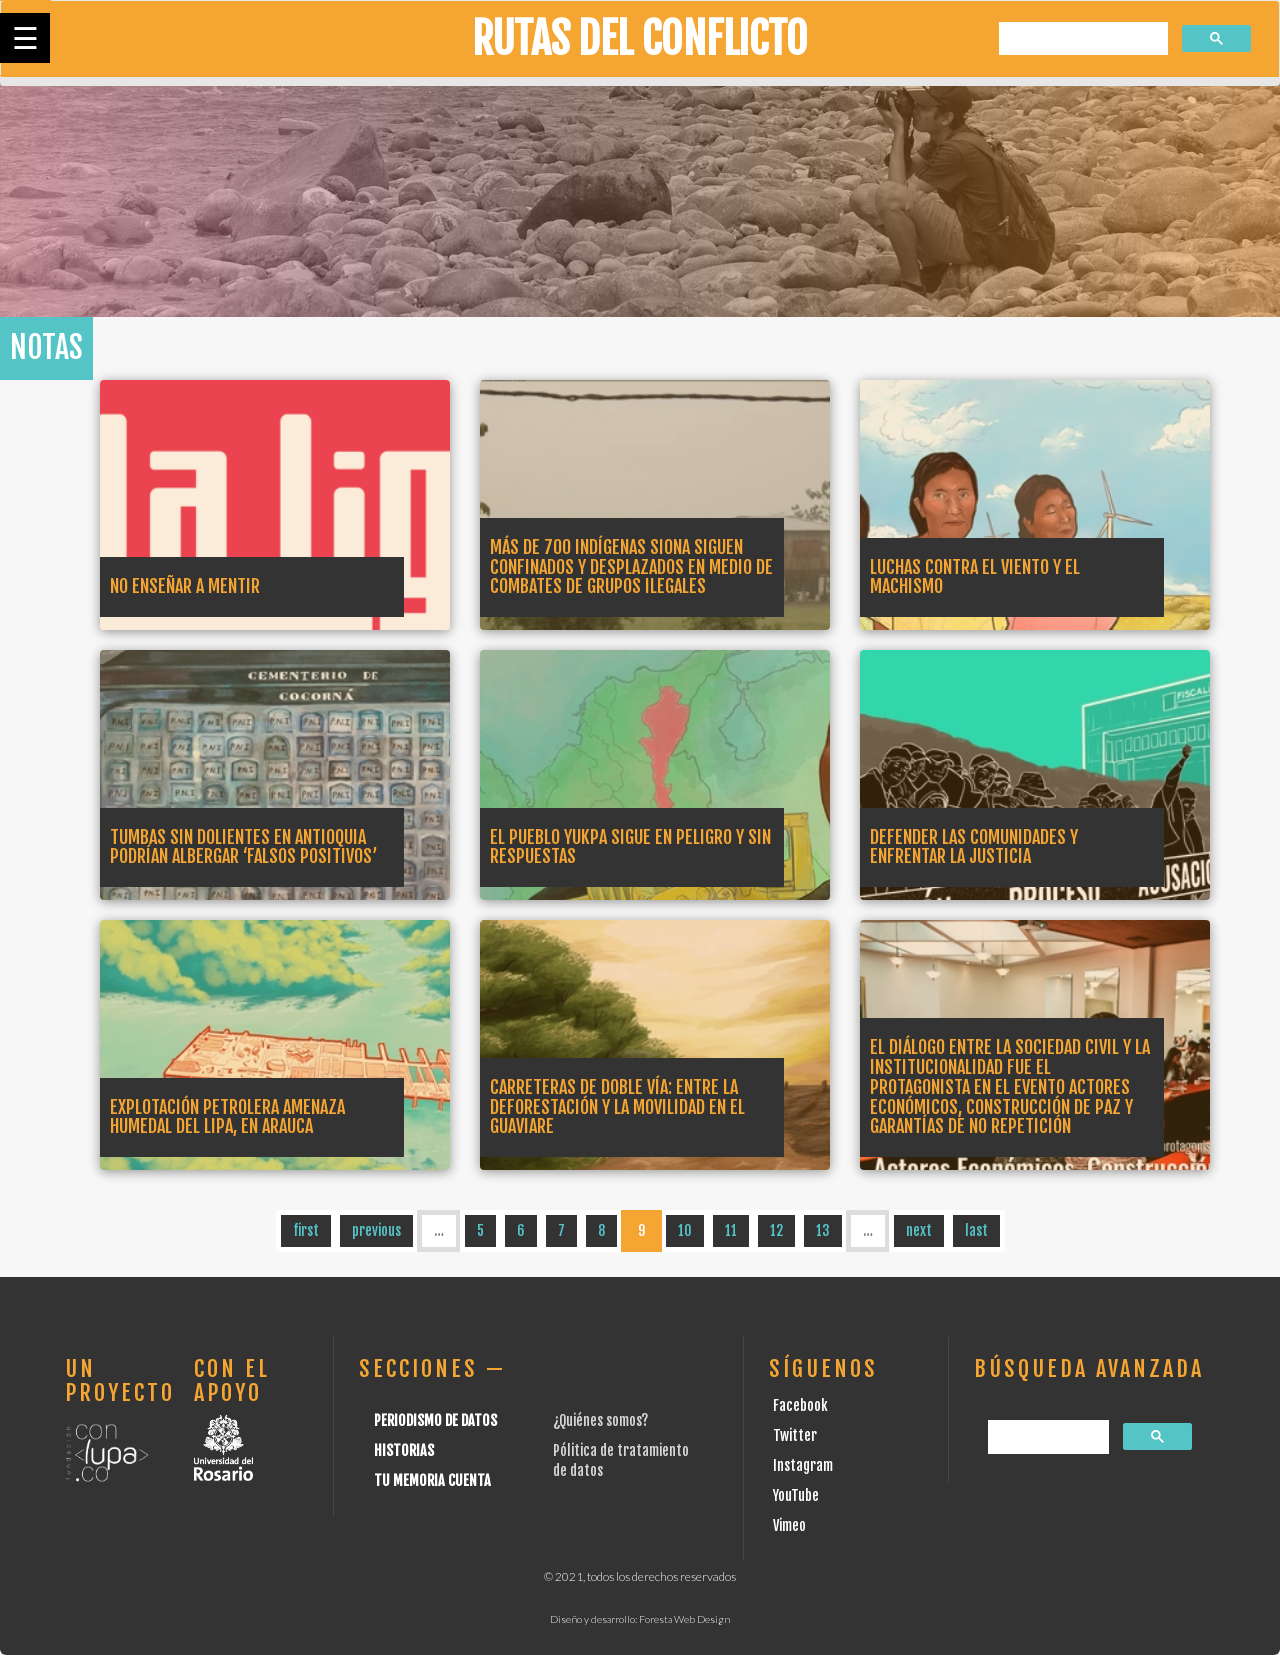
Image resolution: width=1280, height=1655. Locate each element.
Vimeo (789, 1525)
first (306, 1230)
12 (776, 1230)
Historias (404, 1450)
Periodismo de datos (435, 1420)
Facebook (800, 1405)
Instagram (803, 1465)
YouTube (796, 1495)
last (976, 1230)
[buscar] (1081, 39)
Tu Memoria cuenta (432, 1480)
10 (685, 1230)
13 (823, 1230)
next (919, 1230)
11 (731, 1230)
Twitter (795, 1435)
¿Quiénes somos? (600, 1420)
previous (376, 1230)
